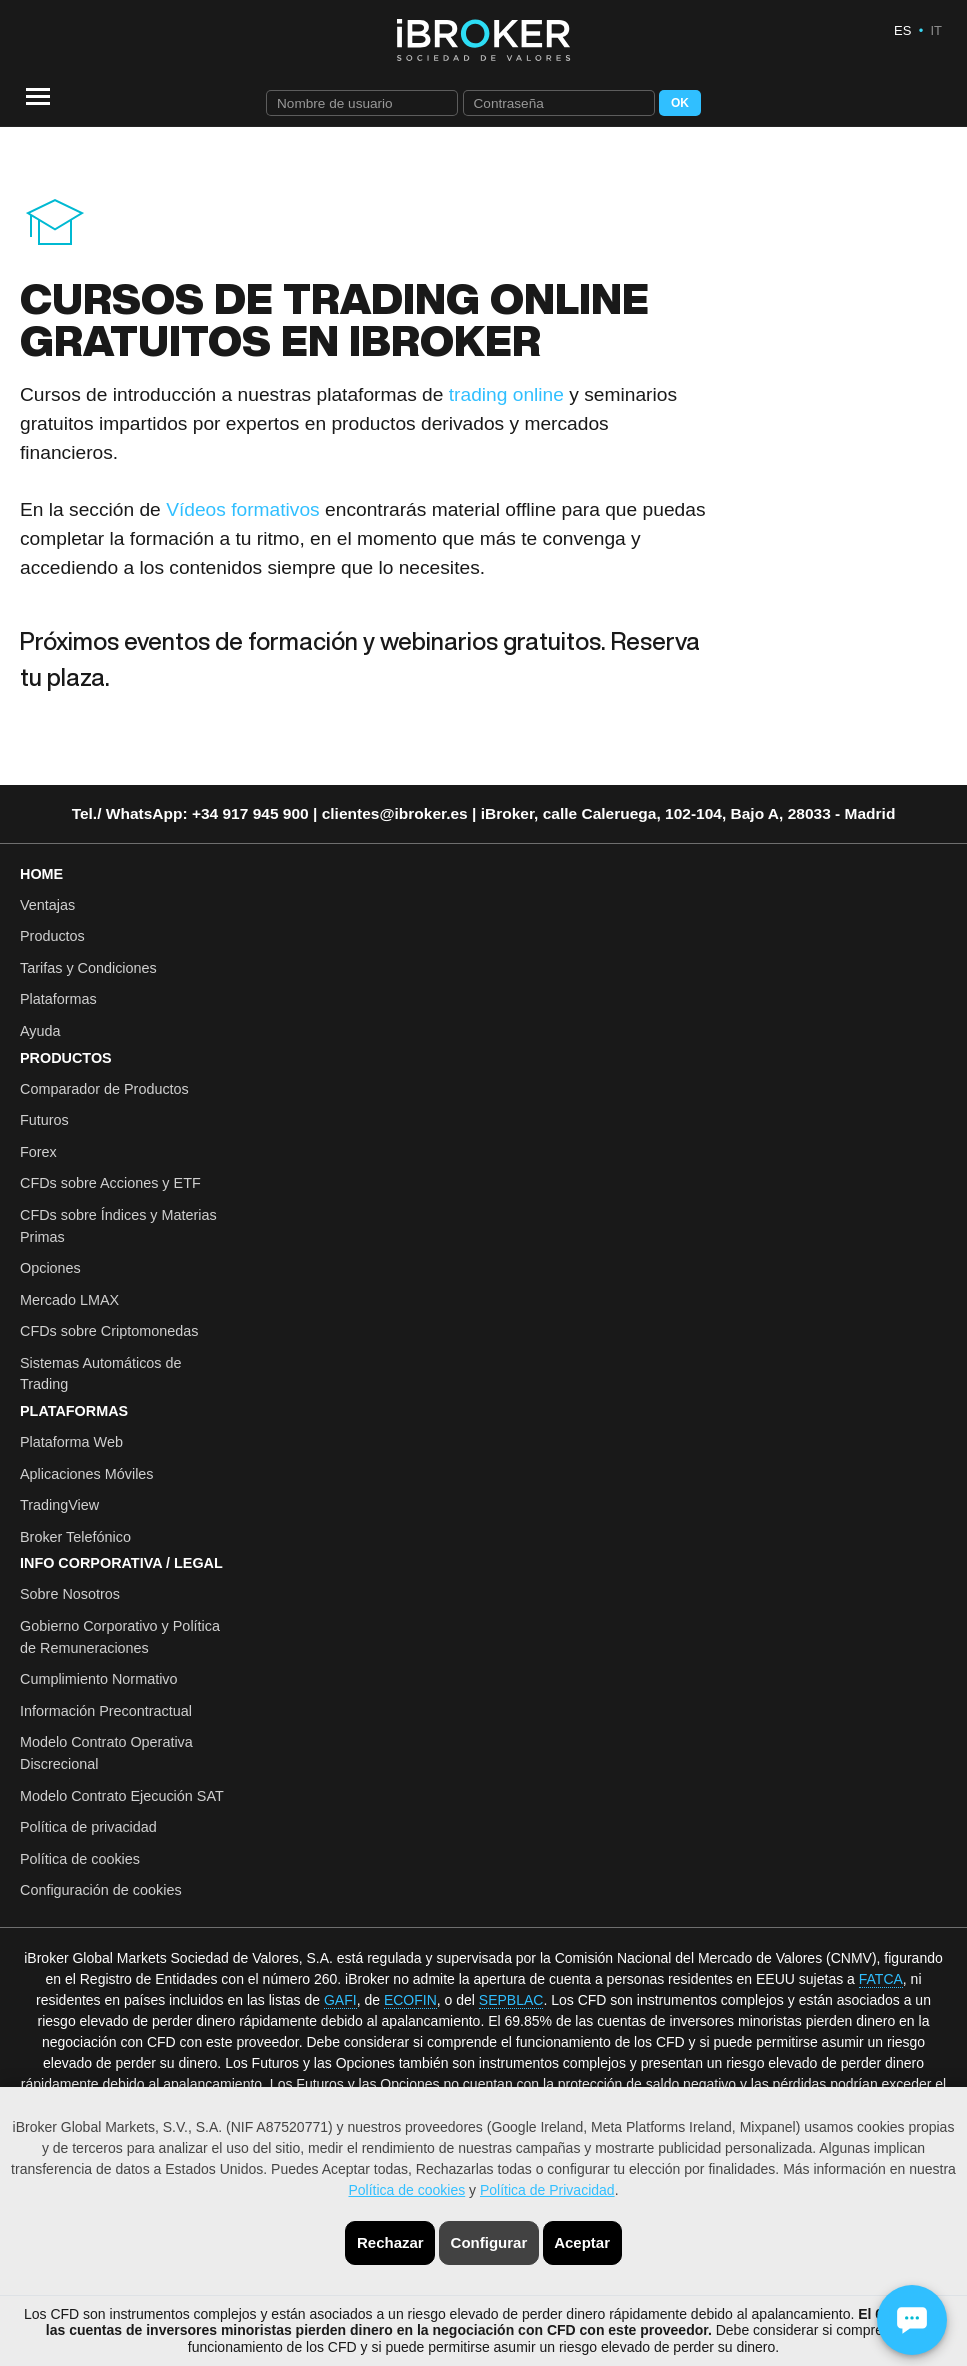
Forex (38, 1152)
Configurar (489, 2242)
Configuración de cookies (101, 1890)
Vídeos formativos (243, 509)
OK (680, 103)
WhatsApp (144, 813)
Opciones (50, 1268)
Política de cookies (406, 2190)
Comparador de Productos (104, 1089)
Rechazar (390, 2242)
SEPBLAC (511, 2000)
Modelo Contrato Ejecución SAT (122, 1796)
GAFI (340, 2000)
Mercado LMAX (69, 1300)
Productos (52, 936)
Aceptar (582, 2242)
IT (936, 30)
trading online (506, 394)
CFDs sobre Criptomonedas (109, 1331)
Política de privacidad (88, 1827)
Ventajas (47, 905)
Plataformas (58, 999)
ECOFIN (410, 2000)
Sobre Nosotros (70, 1594)
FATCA (881, 1979)
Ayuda (40, 1031)
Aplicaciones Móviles (87, 1474)
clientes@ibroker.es (395, 813)
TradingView (59, 1505)
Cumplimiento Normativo (99, 1679)
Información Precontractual (106, 1711)
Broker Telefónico (75, 1537)
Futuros (44, 1120)
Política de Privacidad (547, 2190)
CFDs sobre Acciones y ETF (110, 1183)
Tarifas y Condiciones (88, 968)
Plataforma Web (71, 1442)
